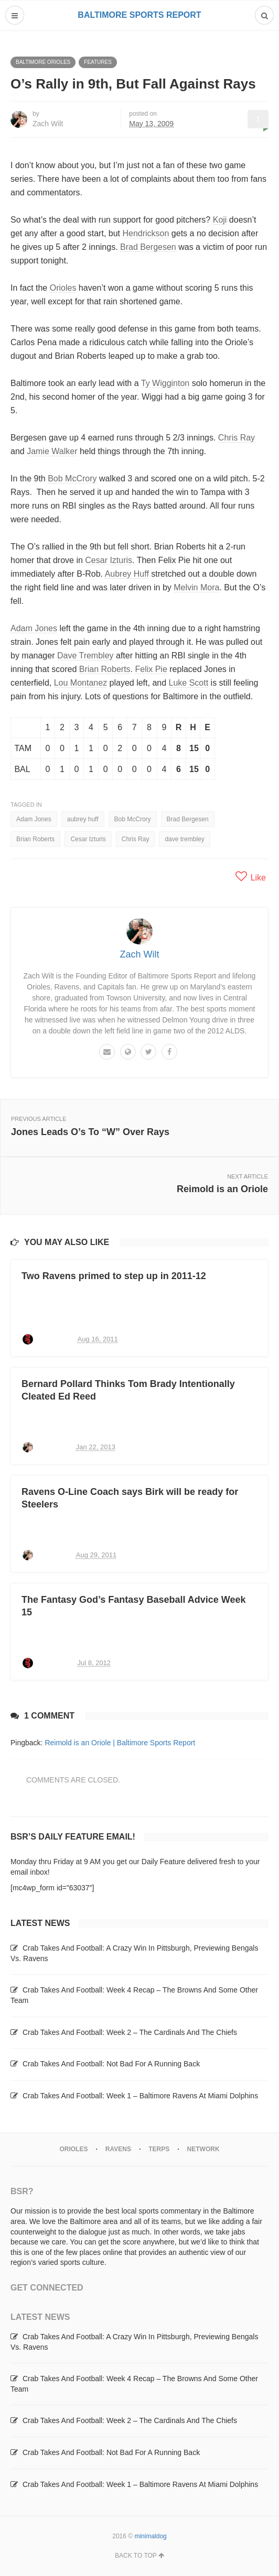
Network (203, 2149)
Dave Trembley (85, 655)
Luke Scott (189, 682)
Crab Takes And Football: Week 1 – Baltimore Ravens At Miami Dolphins (140, 2095)
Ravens (118, 2149)
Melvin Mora (196, 587)
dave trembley (184, 839)
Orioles (63, 287)
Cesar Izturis (108, 560)
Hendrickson (145, 233)
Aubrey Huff (127, 573)
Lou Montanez (80, 682)
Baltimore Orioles (43, 62)
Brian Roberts (105, 669)
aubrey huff (83, 819)
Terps (158, 2149)
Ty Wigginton (165, 383)
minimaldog (150, 2536)
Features (98, 62)
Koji (220, 219)
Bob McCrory (72, 478)
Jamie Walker (52, 451)
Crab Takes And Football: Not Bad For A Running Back (111, 2064)
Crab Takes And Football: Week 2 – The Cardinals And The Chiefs (130, 2032)
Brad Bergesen (148, 247)
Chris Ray (236, 437)
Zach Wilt (48, 123)
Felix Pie (151, 669)
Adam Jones (33, 628)
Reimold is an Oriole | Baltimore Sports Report (120, 1742)
